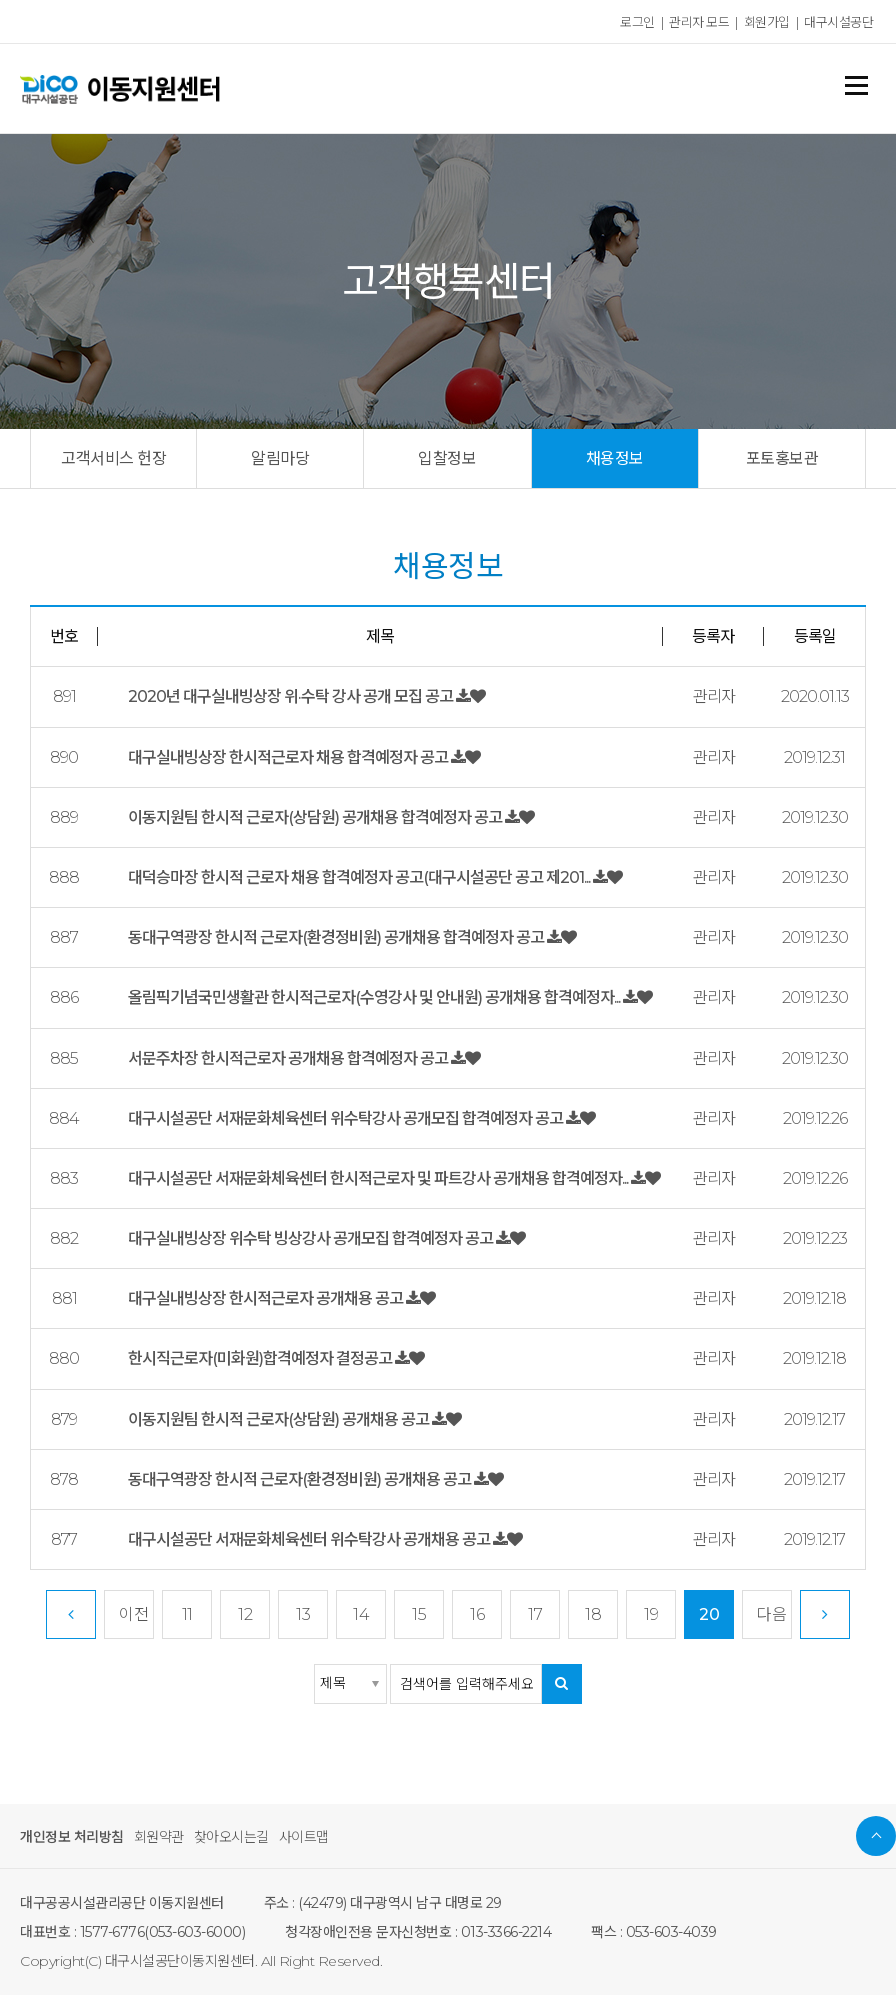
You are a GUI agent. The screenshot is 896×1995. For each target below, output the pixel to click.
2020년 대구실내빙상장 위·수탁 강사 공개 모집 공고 (292, 696)
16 (477, 1614)
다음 (771, 1614)
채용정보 (615, 458)
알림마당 (280, 458)
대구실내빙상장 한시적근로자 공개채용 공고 (267, 1298)
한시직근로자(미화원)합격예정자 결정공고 (261, 1358)
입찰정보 (447, 458)
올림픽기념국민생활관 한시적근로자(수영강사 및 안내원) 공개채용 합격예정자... (375, 997)
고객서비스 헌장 (113, 458)
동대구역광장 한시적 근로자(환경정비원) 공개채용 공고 (301, 1479)
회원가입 (767, 22)
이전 (133, 1614)
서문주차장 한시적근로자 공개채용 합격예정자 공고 (289, 1058)
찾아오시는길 (231, 1837)
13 (303, 1614)
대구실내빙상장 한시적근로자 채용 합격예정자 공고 (289, 757)
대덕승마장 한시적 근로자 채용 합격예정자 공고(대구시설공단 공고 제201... (360, 877)
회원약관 (159, 1837)
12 (245, 1614)
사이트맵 (304, 1837)
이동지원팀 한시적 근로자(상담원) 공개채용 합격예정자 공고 (316, 817)
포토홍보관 (782, 458)
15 (419, 1614)
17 (535, 1614)
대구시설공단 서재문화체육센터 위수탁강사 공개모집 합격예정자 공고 (347, 1118)
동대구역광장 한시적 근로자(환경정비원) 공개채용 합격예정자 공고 (337, 937)
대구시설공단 (838, 22)
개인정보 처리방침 (72, 1837)
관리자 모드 (699, 22)
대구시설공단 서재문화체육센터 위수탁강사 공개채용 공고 (310, 1539)
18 (593, 1614)
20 (709, 1614)
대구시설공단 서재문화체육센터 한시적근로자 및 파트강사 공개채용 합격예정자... (379, 1178)
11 (187, 1614)
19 (651, 1614)
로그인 (637, 22)
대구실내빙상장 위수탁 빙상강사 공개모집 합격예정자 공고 (312, 1238)
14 (361, 1614)
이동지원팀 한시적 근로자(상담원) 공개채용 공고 (280, 1419)
